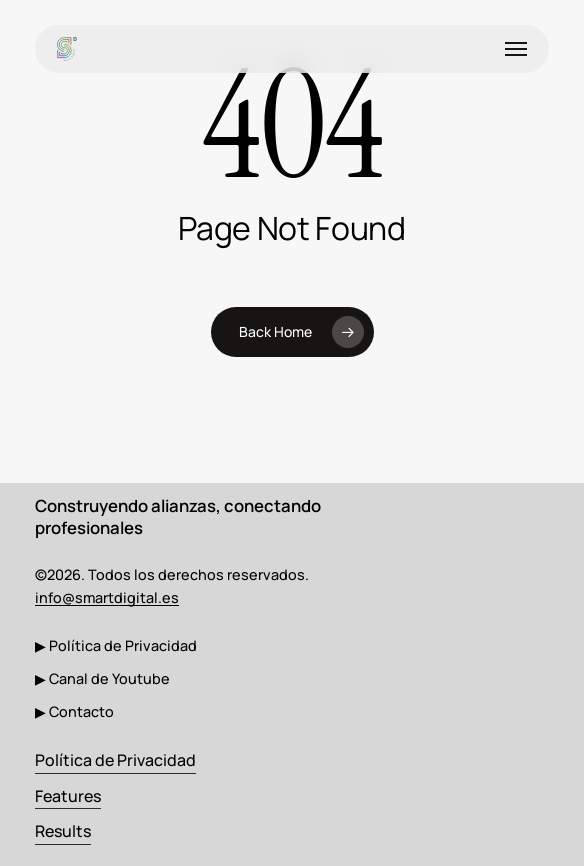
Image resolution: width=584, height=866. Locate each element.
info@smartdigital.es (107, 597)
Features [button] (68, 796)
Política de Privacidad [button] (115, 760)
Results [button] (63, 831)
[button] (516, 49)
